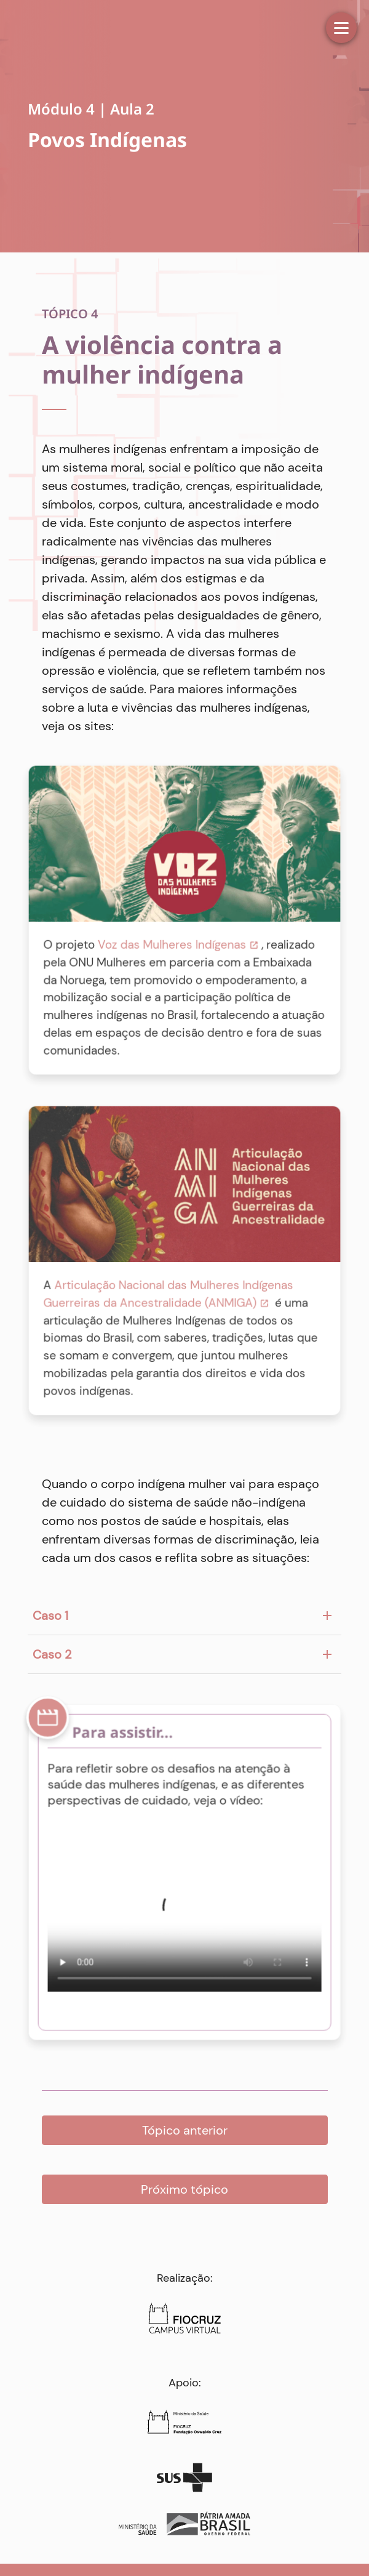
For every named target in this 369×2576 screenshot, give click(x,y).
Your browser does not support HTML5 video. (184, 1914)
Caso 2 (52, 1654)
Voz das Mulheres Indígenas (172, 943)
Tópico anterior (185, 2130)
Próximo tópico (184, 2189)
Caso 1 (50, 1616)
